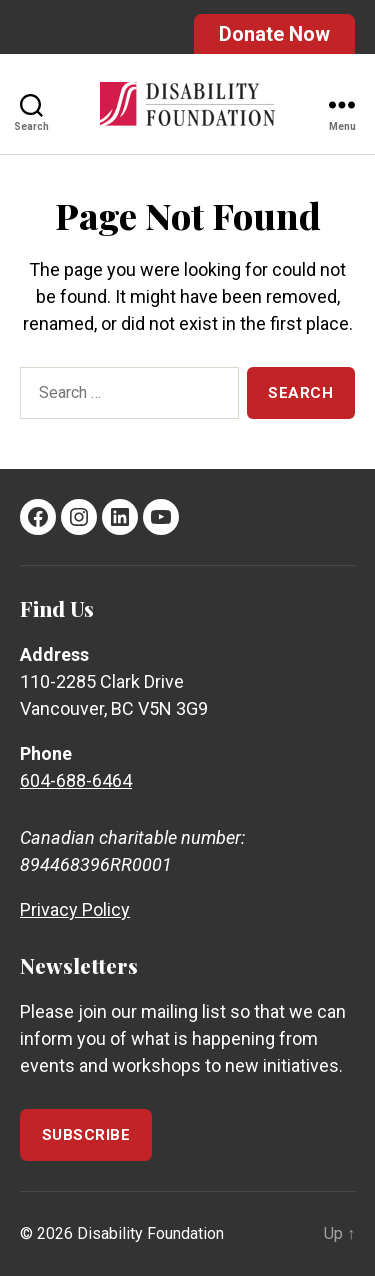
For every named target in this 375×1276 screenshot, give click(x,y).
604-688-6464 (76, 780)
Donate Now (274, 34)
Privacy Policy (75, 909)
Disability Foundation (150, 1233)
